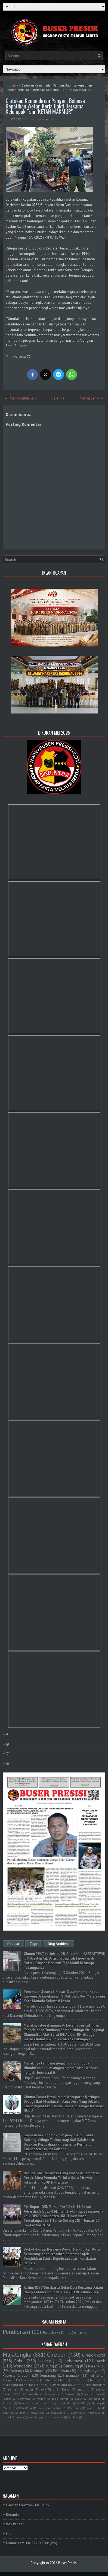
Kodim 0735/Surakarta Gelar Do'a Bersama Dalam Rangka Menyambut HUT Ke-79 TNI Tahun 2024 (63, 2290)
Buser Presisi (68, 2563)
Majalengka (17, 2354)
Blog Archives (58, 1944)
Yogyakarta (38, 2412)
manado (72, 2375)
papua (20, 2417)
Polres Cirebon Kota (50, 2408)
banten (13, 2389)
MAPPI (81, 2403)
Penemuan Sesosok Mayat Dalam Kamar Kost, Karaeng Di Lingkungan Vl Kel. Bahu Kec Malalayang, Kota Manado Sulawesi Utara (64, 1996)
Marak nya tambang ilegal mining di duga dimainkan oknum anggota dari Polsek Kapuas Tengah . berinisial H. (61, 2068)
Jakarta (44, 2360)
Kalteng (16, 2371)
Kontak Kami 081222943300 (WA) (31, 2543)
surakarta (77, 2380)
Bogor (43, 2385)
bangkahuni (57, 2412)
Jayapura (53, 2394)
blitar (62, 2380)
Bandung (71, 2366)
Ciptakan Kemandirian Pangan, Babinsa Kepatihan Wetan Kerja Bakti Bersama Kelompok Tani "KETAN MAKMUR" (45, 106)
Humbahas (39, 2403)
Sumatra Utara (91, 2394)
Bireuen (8, 2403)
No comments (42, 119)
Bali (98, 2389)
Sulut (6, 2412)
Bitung (48, 2366)
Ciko (19, 2394)
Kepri (55, 2403)
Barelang (94, 2399)
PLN (79, 2333)
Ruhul (66, 2389)
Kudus (68, 2403)
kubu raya (94, 2412)
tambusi (73, 2417)
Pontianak (74, 2408)
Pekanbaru (61, 2371)
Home (11, 85)
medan (41, 2399)
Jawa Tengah (30, 2380)
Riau (49, 2380)
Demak (22, 2403)
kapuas (7, 2399)
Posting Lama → (91, 398)
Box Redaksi (15, 2524)
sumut (78, 2399)
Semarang (48, 2375)
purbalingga (36, 2417)
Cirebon (57, 2354)
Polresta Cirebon (16, 2375)
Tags (33, 1944)
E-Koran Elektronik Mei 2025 (27, 2505)
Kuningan (37, 2371)
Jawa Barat (34, 2394)
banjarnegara (95, 2385)
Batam (7, 2394)
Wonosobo (23, 2366)
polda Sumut (60, 2399)
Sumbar (20, 2412)
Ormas (66, 2332)
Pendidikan (16, 2331)
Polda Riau (25, 2408)
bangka (95, 2380)
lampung (83, 2389)
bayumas (76, 2412)
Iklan (9, 2533)
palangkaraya (88, 2371)
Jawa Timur (48, 2389)
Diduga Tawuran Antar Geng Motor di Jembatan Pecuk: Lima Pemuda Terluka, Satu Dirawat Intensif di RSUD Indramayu (62, 2178)
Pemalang (60, 2385)
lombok (7, 2417)
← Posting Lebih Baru (20, 398)
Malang (96, 2403)
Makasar (70, 2394)
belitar (28, 2385)
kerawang (24, 2399)
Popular (13, 1944)
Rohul (19, 2360)
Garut (77, 2385)
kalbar (28, 2389)
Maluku (7, 2408)
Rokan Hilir (94, 2408)
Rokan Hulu (96, 2366)
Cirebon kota (93, 2355)
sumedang (10, 2385)
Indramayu (73, 2360)
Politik (48, 2332)
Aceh (101, 2360)
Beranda (57, 398)
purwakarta (55, 2417)
